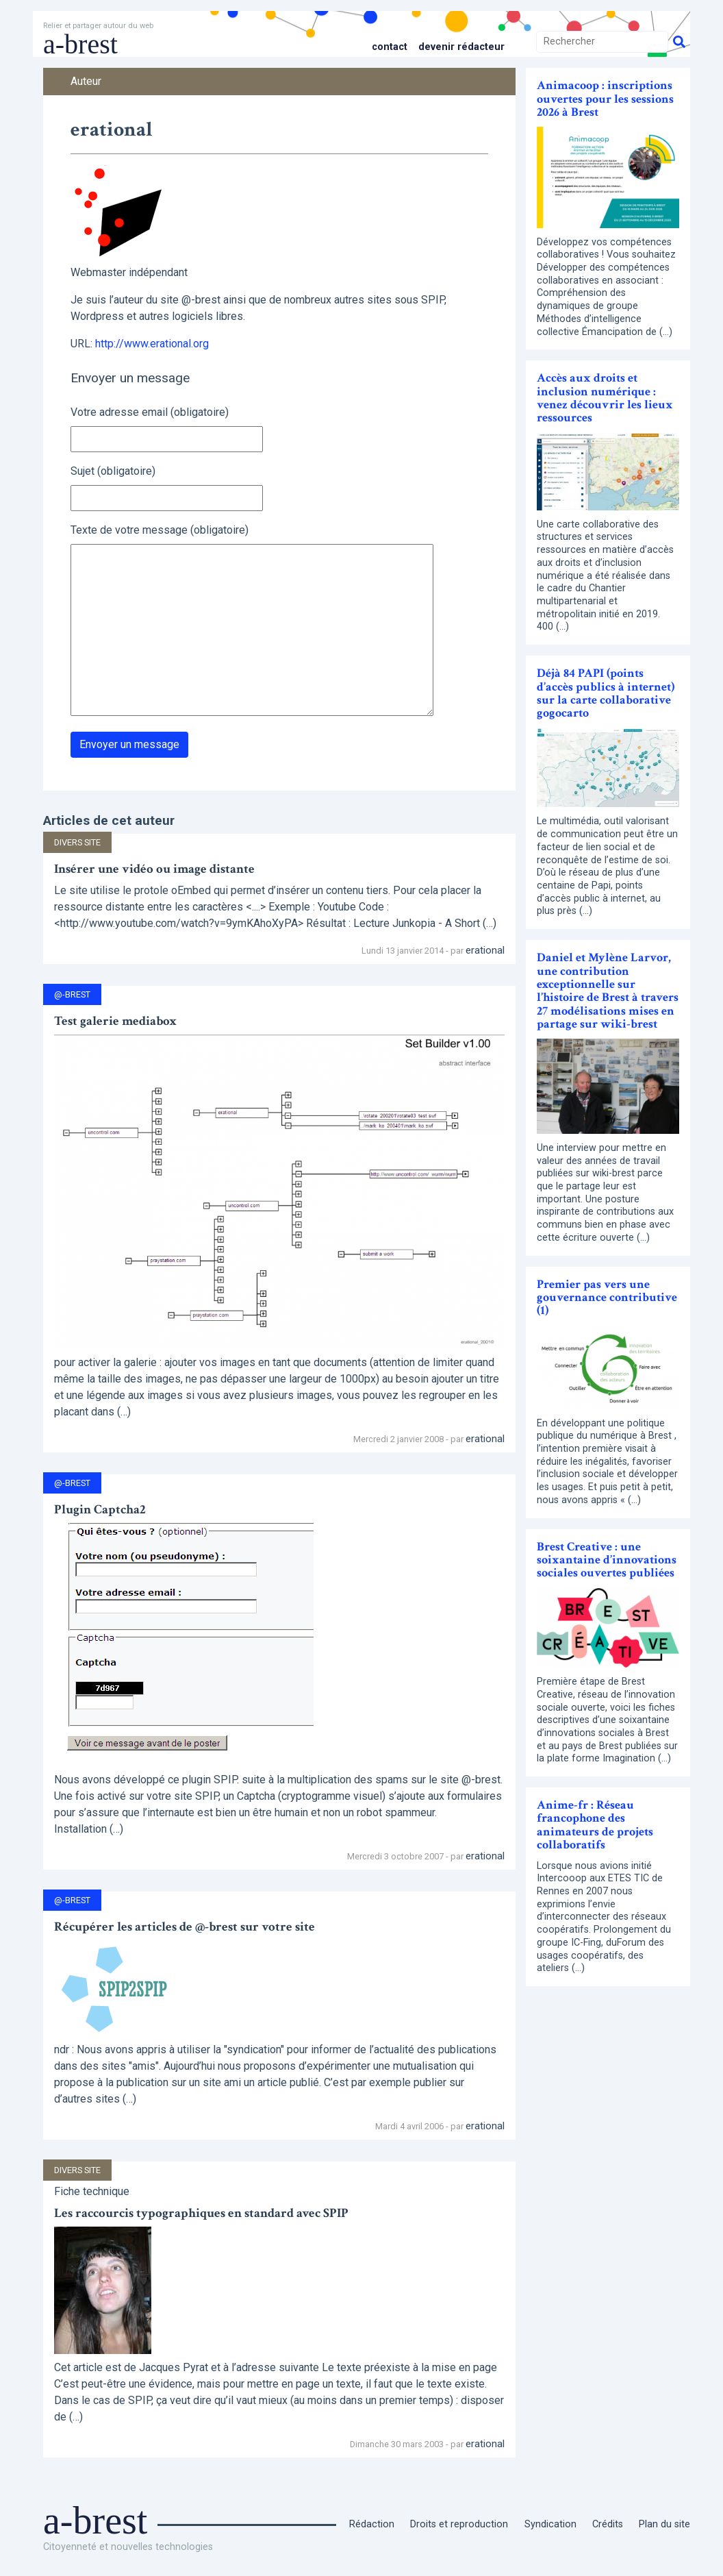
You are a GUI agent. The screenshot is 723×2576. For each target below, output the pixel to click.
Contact (389, 47)
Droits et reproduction (459, 2524)
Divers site (77, 842)
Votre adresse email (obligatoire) (150, 412)
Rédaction (371, 2524)
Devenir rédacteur (461, 47)
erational (485, 950)
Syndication (550, 2524)
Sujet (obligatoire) (113, 471)
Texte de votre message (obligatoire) (160, 529)
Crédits (607, 2524)
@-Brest (72, 994)
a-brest (80, 44)
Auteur (86, 81)
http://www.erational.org (152, 343)
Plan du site (664, 2524)
